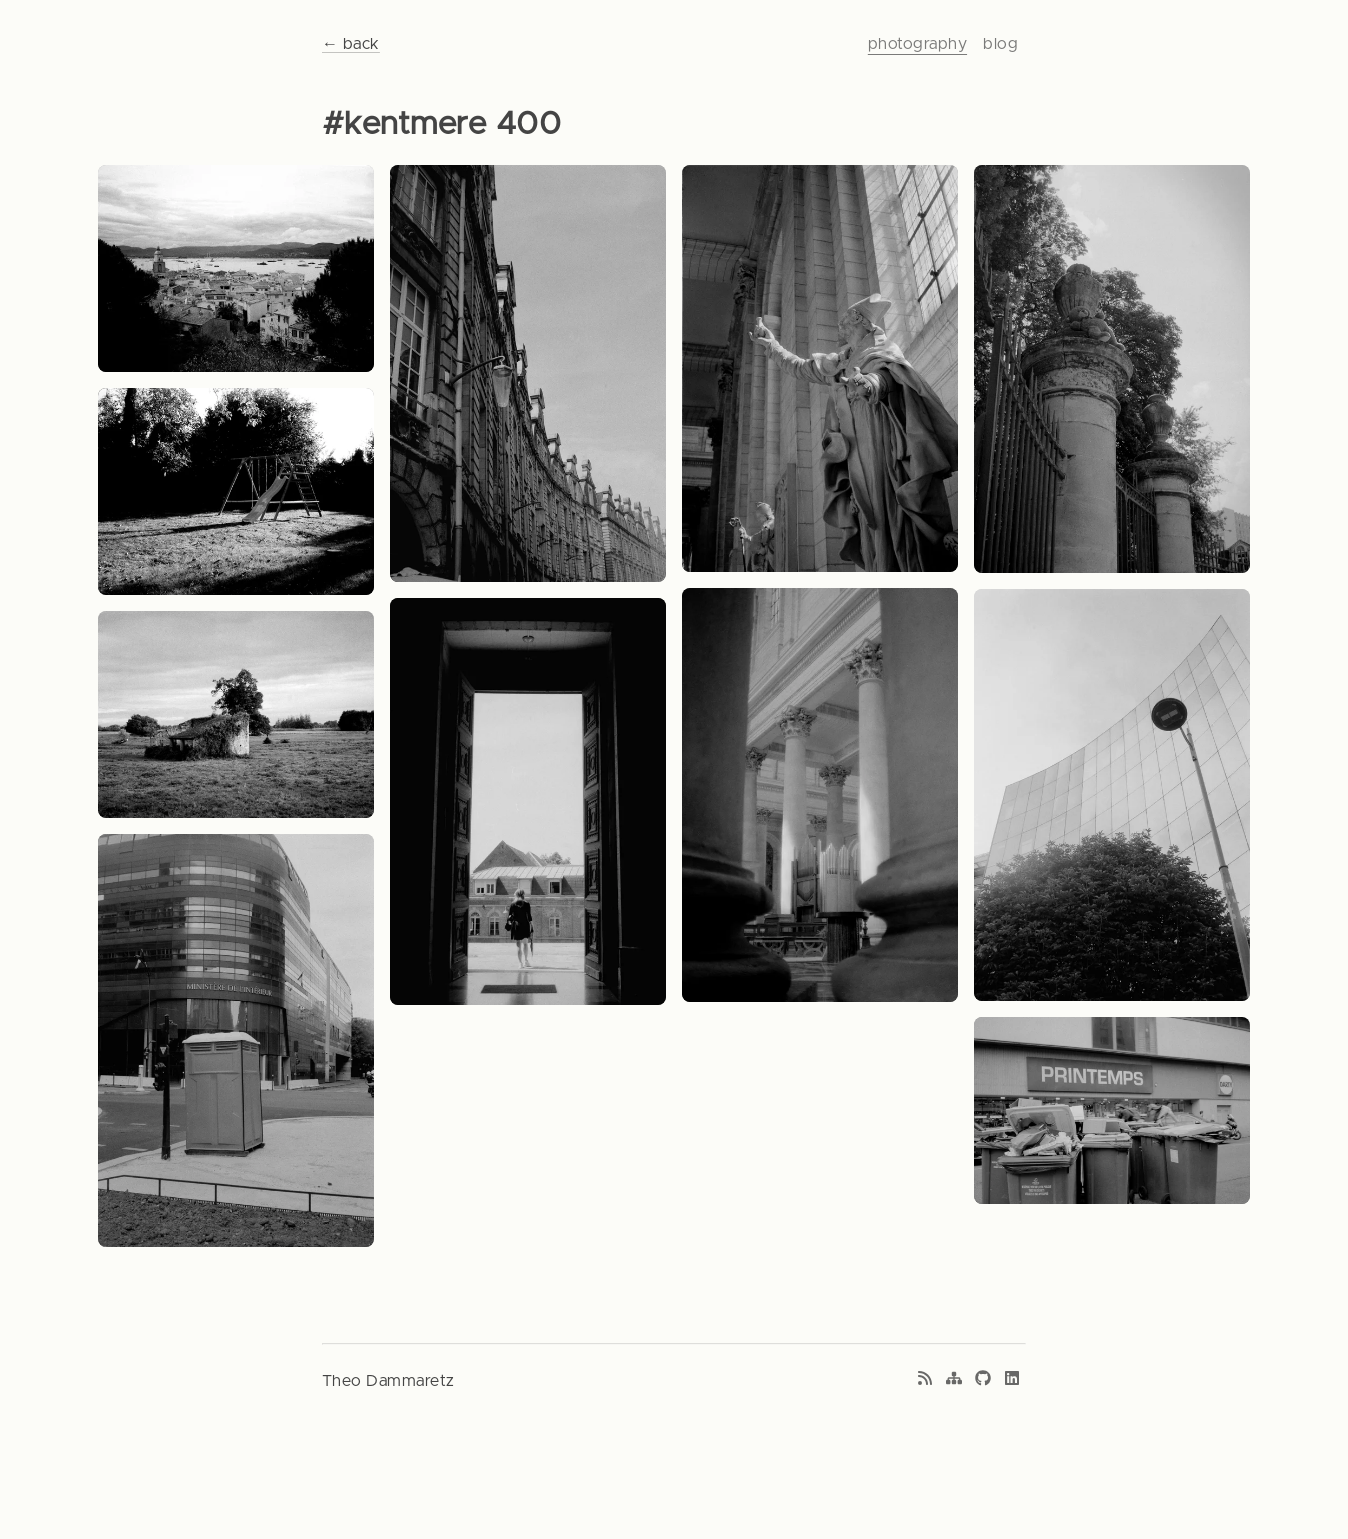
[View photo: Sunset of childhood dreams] (236, 491)
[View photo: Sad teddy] (1112, 368)
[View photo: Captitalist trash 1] (236, 1040)
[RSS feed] (925, 1381)
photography (917, 44)
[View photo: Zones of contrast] (528, 802)
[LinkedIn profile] (1012, 1381)
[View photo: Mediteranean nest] (236, 268)
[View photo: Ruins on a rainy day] (236, 714)
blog (1000, 44)
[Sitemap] (954, 1381)
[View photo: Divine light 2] (820, 368)
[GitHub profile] (983, 1381)
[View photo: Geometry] (1112, 795)
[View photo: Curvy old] (528, 373)
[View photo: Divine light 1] (820, 795)
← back (351, 44)
